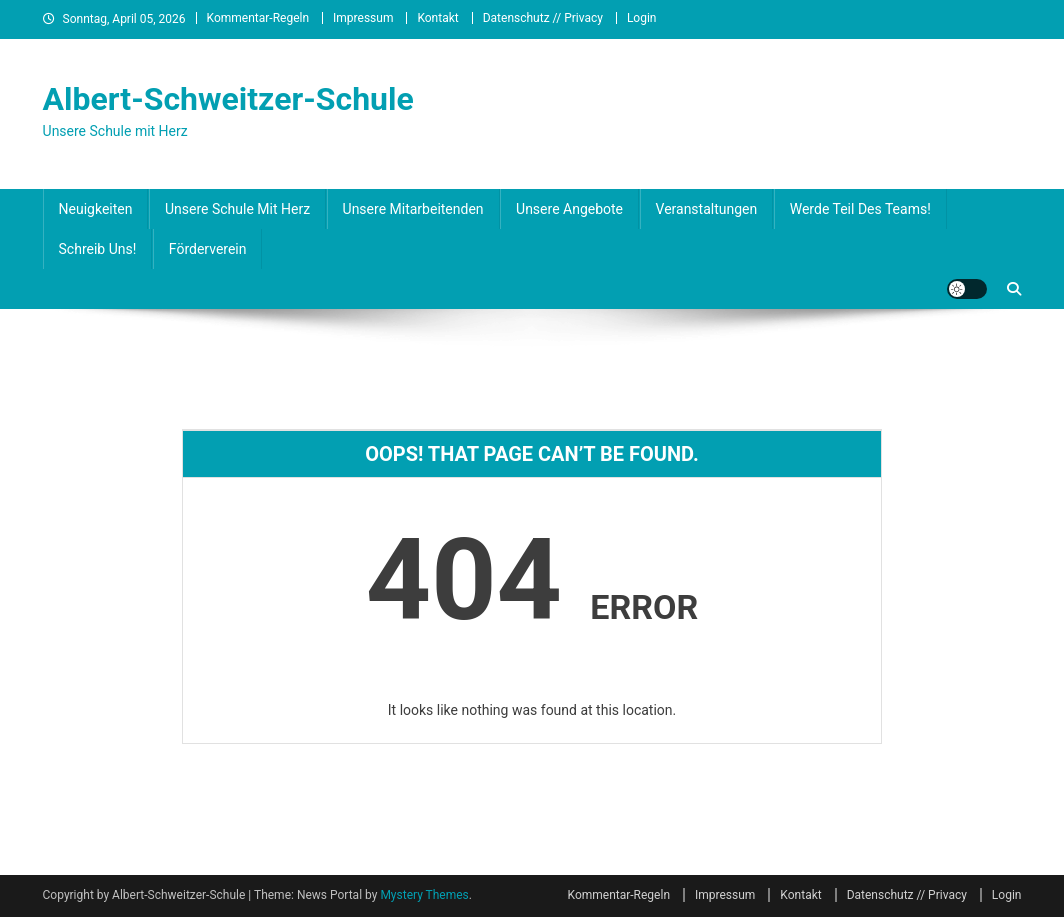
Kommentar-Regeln (258, 18)
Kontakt (437, 18)
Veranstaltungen (707, 209)
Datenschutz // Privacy (543, 18)
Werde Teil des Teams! (860, 209)
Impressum (363, 18)
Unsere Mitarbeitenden (413, 209)
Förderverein (208, 249)
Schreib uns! (98, 249)
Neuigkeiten (96, 209)
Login (642, 18)
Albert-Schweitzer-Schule (228, 99)
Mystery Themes (424, 895)
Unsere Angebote (569, 209)
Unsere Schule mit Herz (237, 209)
